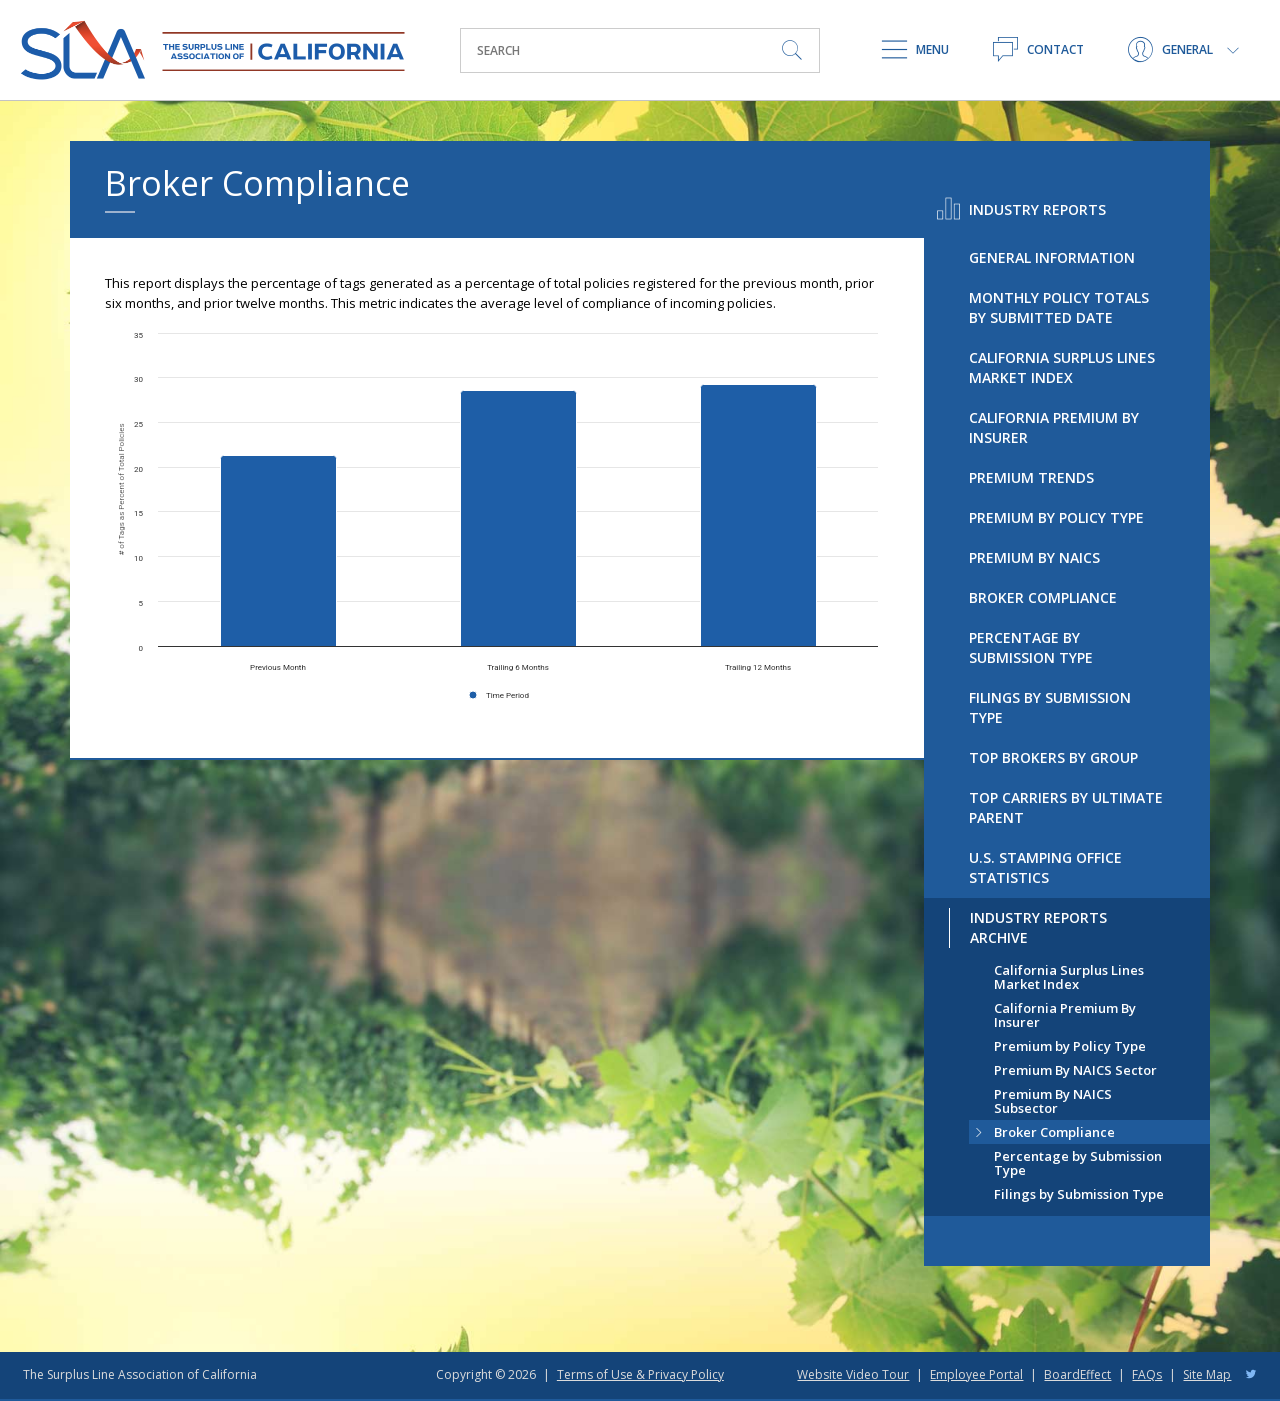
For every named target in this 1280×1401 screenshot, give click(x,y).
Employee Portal (976, 1374)
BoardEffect (1077, 1374)
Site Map (1207, 1374)
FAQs (1147, 1374)
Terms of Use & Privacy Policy (640, 1374)
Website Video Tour (853, 1374)
